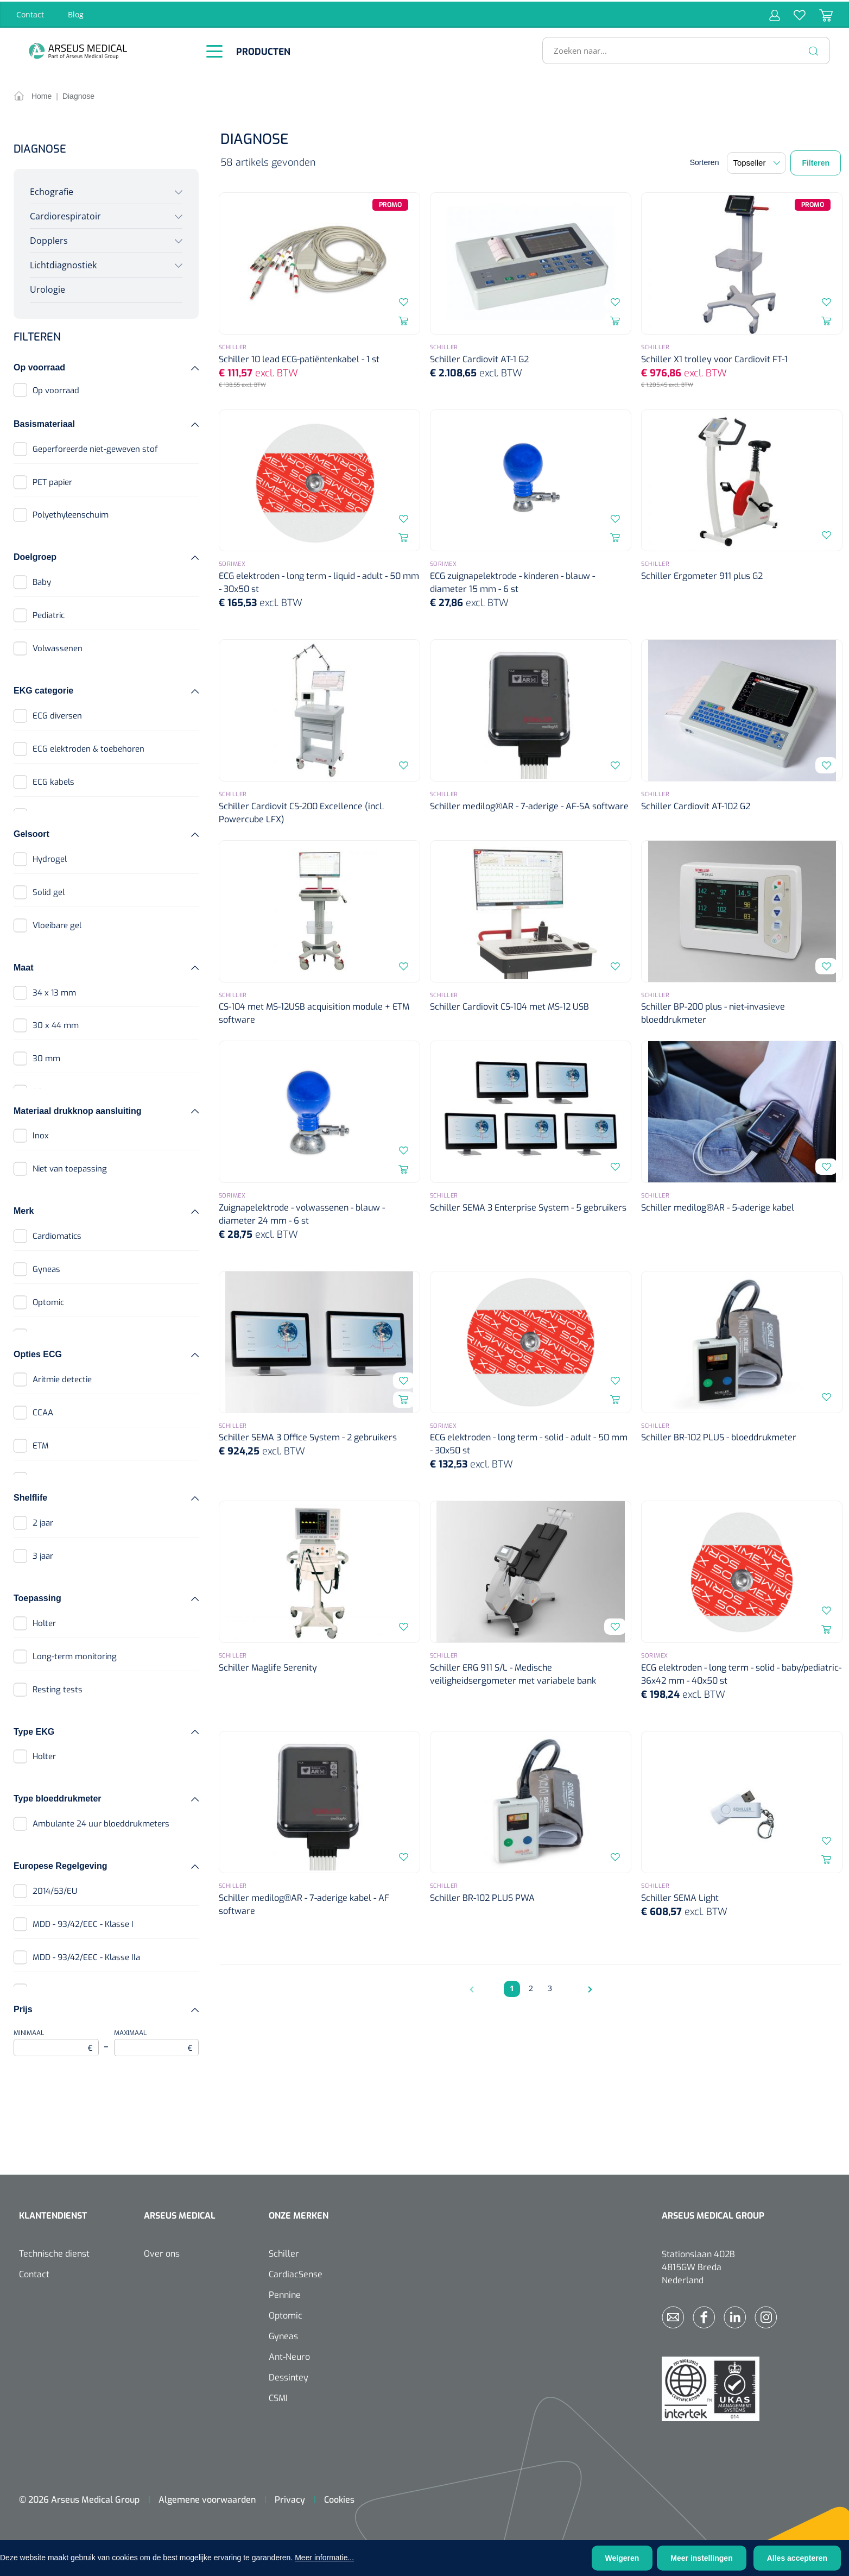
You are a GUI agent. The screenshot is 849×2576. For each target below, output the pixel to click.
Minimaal (56, 2041)
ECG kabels (53, 780)
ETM (41, 1444)
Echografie (51, 190)
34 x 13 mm (54, 990)
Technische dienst (54, 2252)
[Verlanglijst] (793, 13)
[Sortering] (756, 161)
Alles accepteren (797, 2558)
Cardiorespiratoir (65, 215)
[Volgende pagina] (587, 1987)
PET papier (52, 480)
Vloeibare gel (57, 923)
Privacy (290, 2498)
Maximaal (156, 2041)
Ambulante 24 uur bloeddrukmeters (101, 1822)
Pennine (285, 2293)
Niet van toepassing (70, 1167)
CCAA (43, 1411)
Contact (30, 13)
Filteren (815, 161)
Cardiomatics (57, 1234)
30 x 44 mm (56, 1023)
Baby (42, 580)
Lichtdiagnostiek (63, 263)
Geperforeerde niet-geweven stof (95, 447)
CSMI (278, 2396)
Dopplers (49, 239)
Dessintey (288, 2376)
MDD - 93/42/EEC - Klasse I (83, 1922)
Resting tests (58, 1687)
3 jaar (43, 1554)
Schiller (284, 2252)
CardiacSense (295, 2272)
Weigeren (622, 2558)
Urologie (47, 288)
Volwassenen (58, 646)
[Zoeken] (814, 48)
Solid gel (49, 890)
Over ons (162, 2252)
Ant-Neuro (289, 2355)
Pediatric (49, 613)
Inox (41, 1134)
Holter (44, 1621)
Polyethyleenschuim (71, 513)
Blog (76, 13)
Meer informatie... (324, 2557)
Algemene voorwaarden (207, 2498)
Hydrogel (50, 857)
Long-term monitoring (75, 1654)
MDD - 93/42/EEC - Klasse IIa (86, 1955)
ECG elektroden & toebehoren (88, 747)
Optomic (48, 1300)
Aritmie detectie (62, 1377)
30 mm (46, 1056)
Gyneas (46, 1267)
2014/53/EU (55, 1889)
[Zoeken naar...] (681, 48)
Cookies (339, 2498)
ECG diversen (57, 714)
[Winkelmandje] (819, 13)
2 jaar (43, 1521)
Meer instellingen (701, 2558)
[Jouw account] (774, 13)
